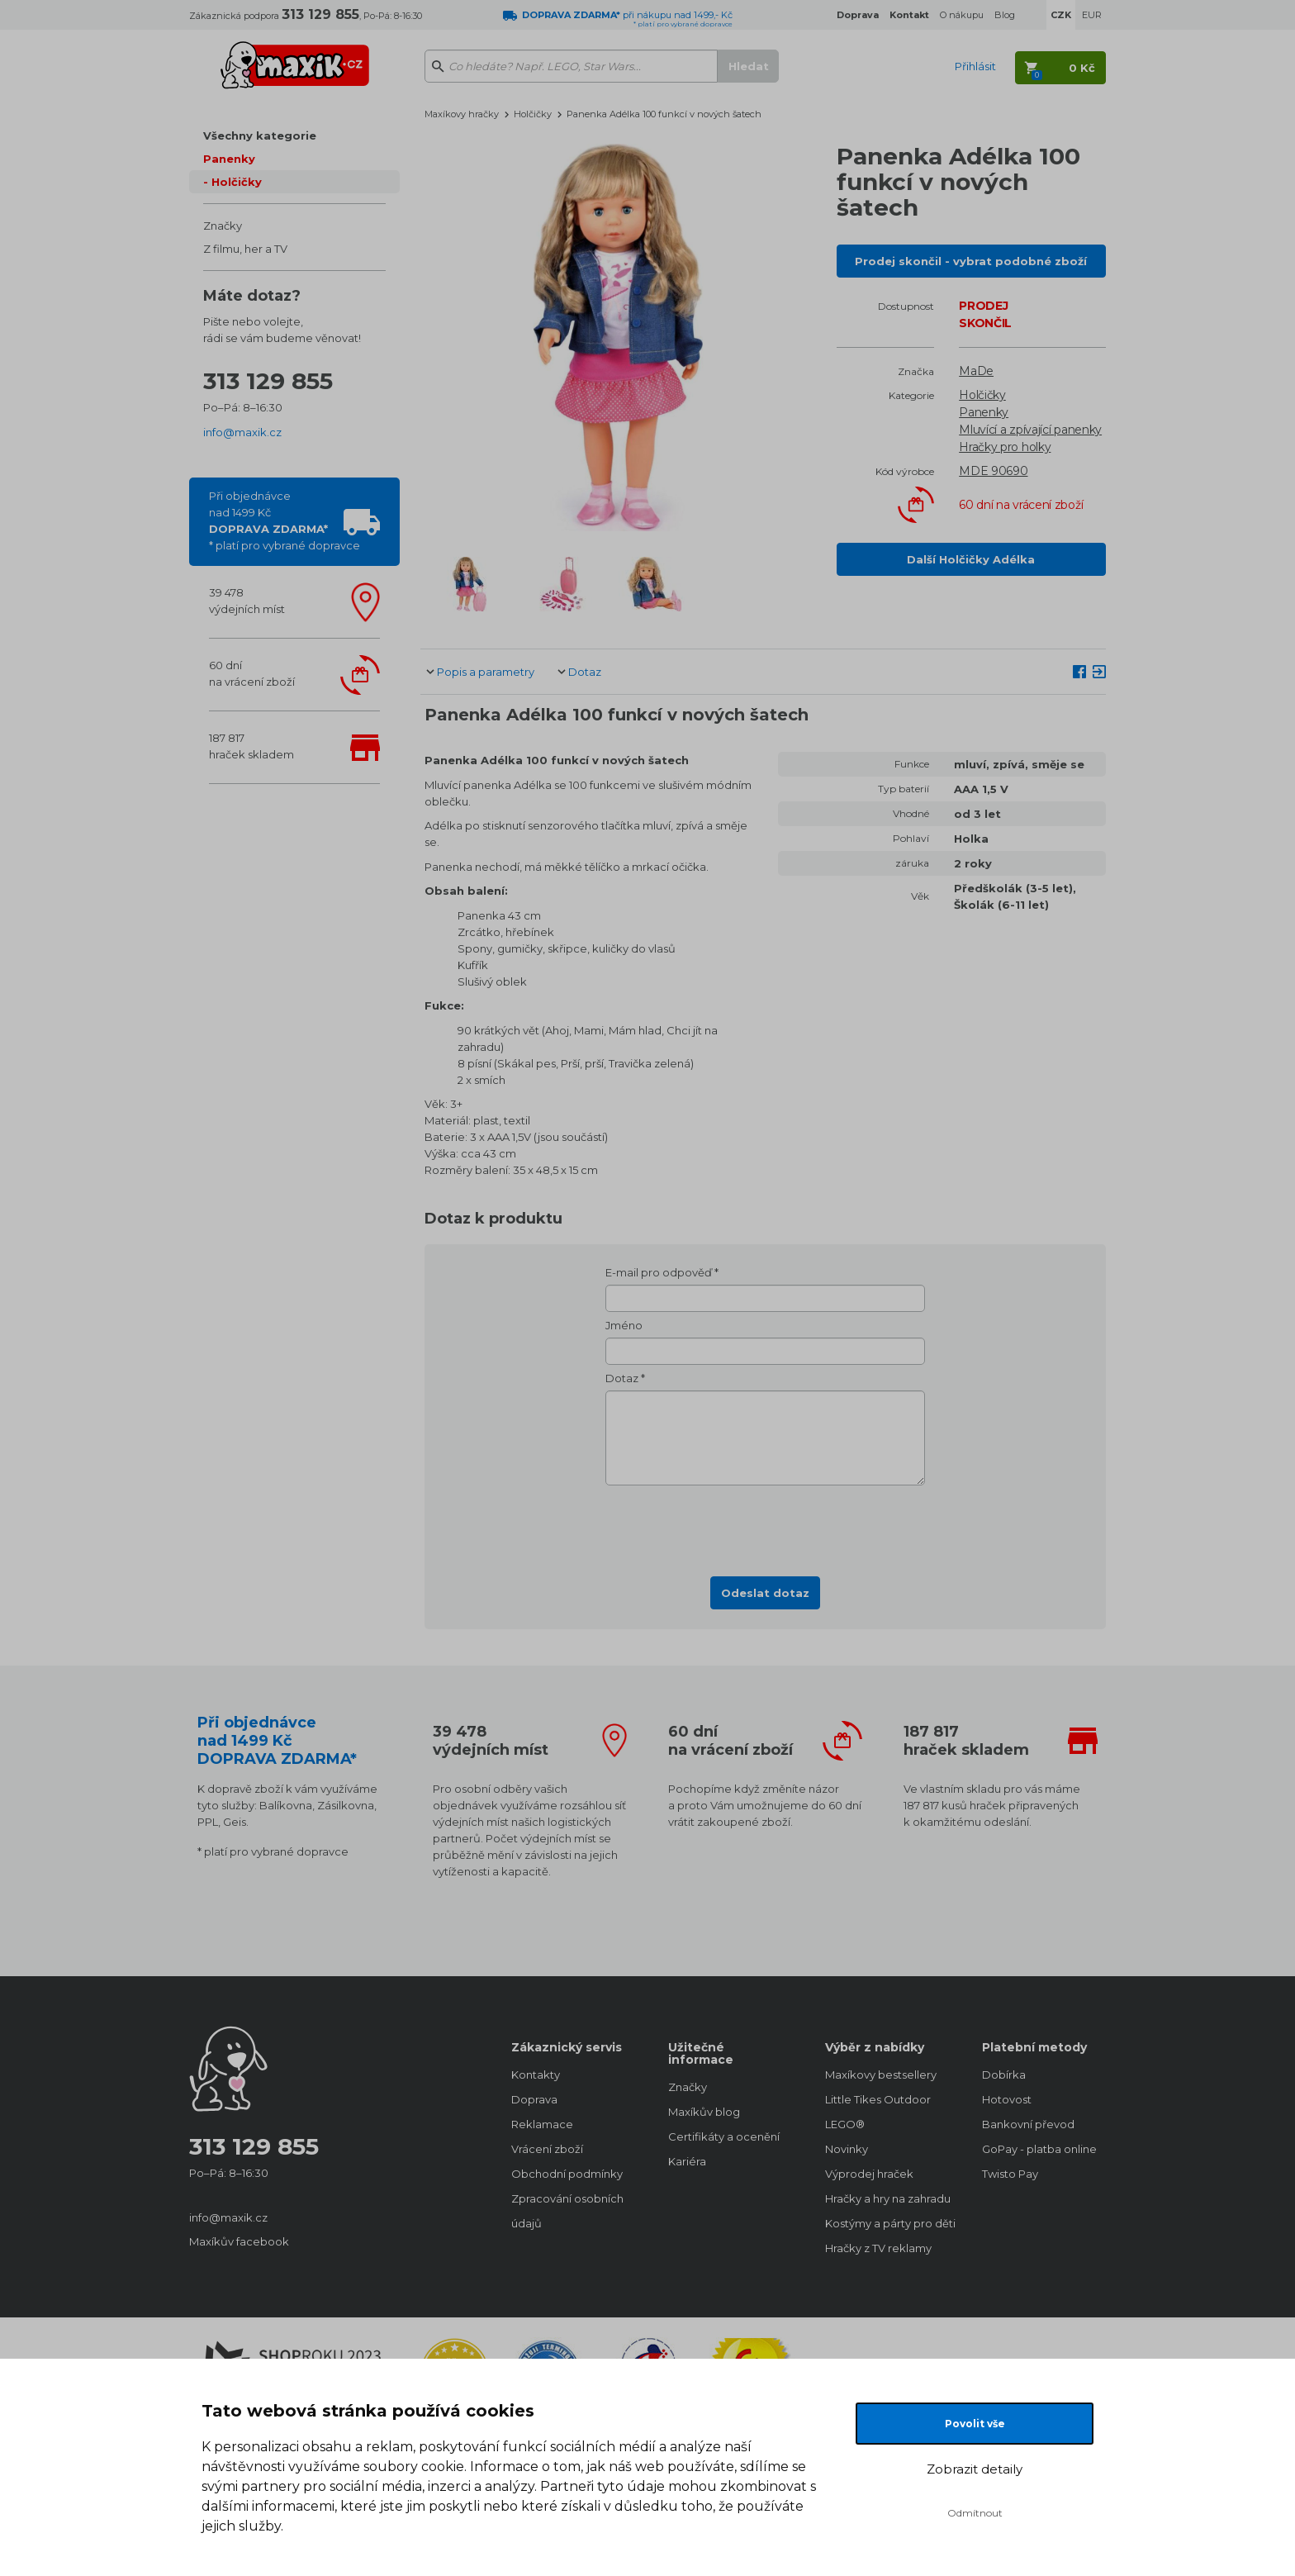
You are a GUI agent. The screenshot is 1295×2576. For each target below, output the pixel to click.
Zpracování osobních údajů (567, 2211)
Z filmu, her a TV (245, 248)
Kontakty (535, 2074)
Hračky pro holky (1005, 447)
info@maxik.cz (242, 432)
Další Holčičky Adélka (971, 559)
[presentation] (765, 1526)
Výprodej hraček (869, 2173)
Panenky (229, 158)
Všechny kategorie (259, 135)
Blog (1004, 15)
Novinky (846, 2148)
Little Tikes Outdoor (878, 2099)
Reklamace (542, 2124)
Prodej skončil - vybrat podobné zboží (971, 261)
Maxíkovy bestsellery (881, 2074)
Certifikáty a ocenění (724, 2136)
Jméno (624, 1325)
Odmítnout (975, 2513)
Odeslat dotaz (765, 1592)
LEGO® (845, 2124)
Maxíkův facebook (239, 2241)
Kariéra (687, 2161)
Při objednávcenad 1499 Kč (284, 520)
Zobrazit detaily (974, 2469)
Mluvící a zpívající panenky (1030, 429)
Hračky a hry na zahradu (887, 2198)
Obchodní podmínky (567, 2173)
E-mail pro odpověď (658, 1272)
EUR (1092, 15)
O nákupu (962, 15)
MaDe (976, 371)
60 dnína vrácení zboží (252, 673)
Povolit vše (975, 2423)
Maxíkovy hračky (462, 114)
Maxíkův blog (704, 2111)
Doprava (534, 2099)
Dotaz (584, 671)
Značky (222, 225)
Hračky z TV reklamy (878, 2248)
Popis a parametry (485, 671)
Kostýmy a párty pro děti (887, 2223)
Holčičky (236, 181)
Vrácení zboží (547, 2148)
